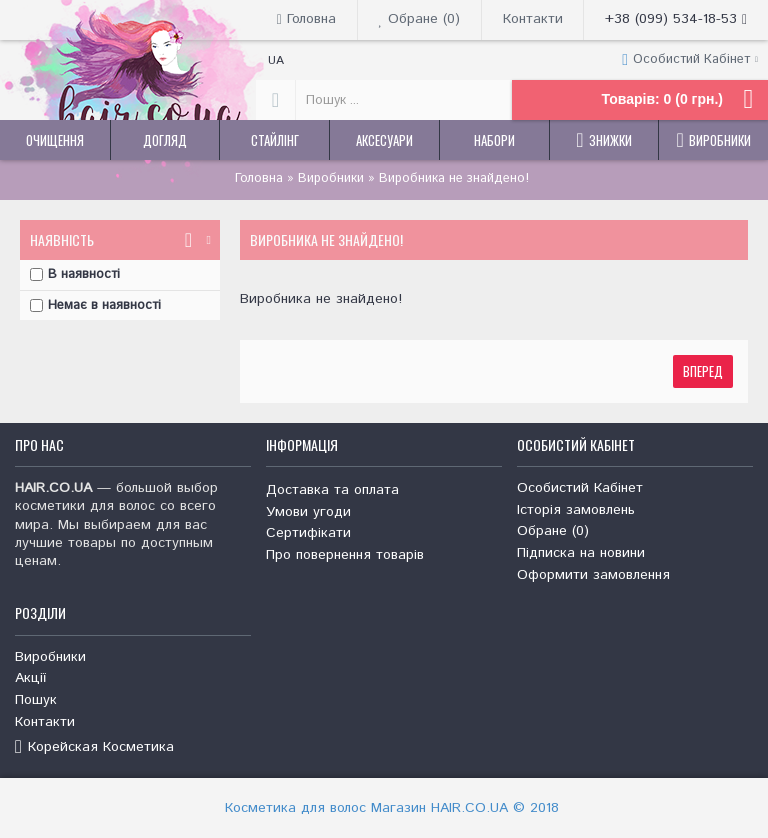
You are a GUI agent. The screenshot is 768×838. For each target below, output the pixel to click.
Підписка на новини (581, 553)
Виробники (331, 178)
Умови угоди (308, 512)
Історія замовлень (576, 510)
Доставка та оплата (332, 490)
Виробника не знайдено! (454, 178)
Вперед (703, 371)
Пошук (36, 700)
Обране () (553, 531)
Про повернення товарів (345, 555)
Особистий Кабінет (580, 488)
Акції (30, 678)
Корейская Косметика (94, 747)
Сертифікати (308, 533)
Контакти (45, 722)
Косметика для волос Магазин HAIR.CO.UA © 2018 (392, 808)
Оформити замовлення (593, 575)
